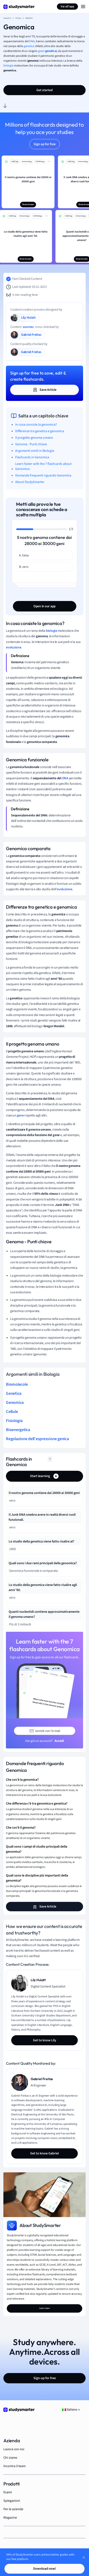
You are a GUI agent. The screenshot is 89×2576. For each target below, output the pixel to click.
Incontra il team (14, 2466)
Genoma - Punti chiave (31, 444)
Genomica (15, 1403)
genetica (29, 46)
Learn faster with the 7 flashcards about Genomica (43, 466)
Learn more (44, 2308)
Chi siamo (10, 2457)
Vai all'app (67, 6)
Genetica (13, 1393)
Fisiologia (14, 1421)
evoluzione (13, 647)
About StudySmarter (29, 482)
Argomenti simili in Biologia (34, 450)
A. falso (24, 555)
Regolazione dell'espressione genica (37, 1439)
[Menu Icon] (83, 6)
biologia (8, 66)
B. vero (23, 566)
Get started (44, 90)
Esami (7, 2492)
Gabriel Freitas (31, 334)
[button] (5, 105)
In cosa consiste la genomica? (36, 424)
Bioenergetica (18, 1430)
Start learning (44, 1476)
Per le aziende (13, 2509)
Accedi (59, 1741)
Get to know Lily (44, 2040)
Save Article (44, 389)
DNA (32, 41)
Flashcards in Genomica (32, 457)
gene (41, 51)
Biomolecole (17, 1384)
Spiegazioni (11, 2500)
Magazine (10, 2517)
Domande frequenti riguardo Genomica (43, 475)
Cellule (12, 1412)
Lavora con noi (13, 2449)
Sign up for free (45, 144)
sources (28, 327)
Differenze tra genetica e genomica (39, 431)
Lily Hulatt (28, 317)
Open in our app (44, 606)
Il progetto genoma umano (34, 437)
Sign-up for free (44, 2378)
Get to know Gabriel (44, 2153)
